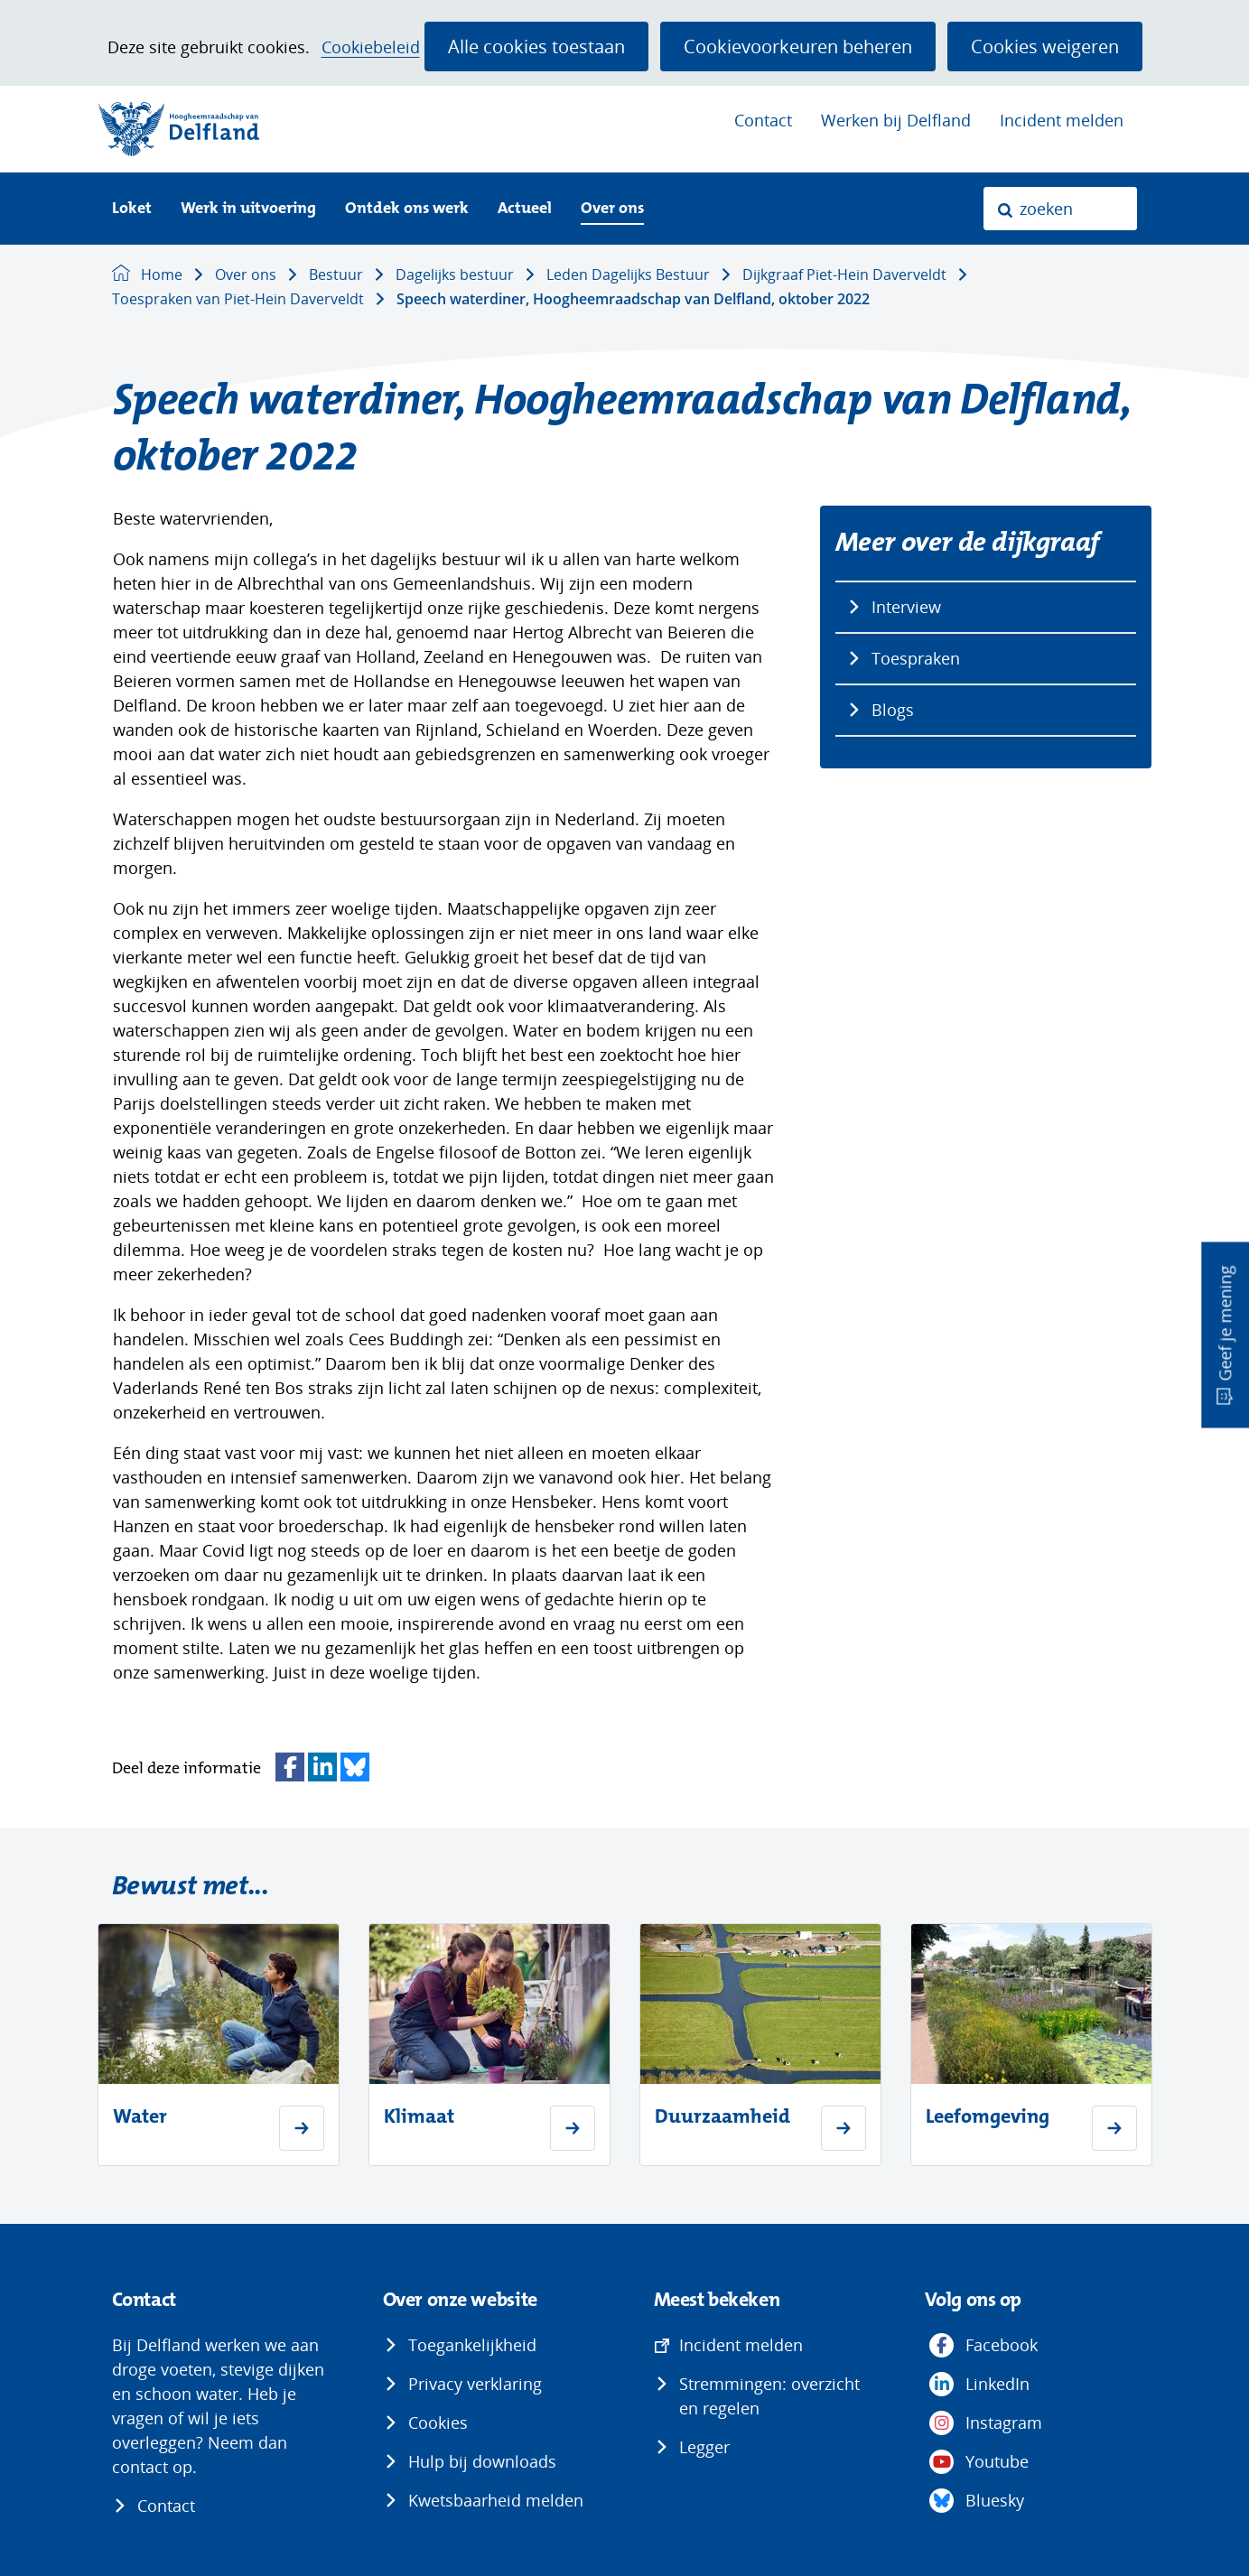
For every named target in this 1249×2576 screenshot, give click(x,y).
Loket (132, 209)
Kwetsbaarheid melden (495, 2500)
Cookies (438, 2422)
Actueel (525, 209)
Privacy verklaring (475, 2384)
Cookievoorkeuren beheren (798, 46)
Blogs (893, 710)
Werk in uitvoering (248, 209)
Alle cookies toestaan (536, 46)
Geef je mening (1224, 1323)
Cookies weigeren (1045, 46)
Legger (704, 2447)
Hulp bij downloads (482, 2461)
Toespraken (916, 658)
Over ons (612, 209)
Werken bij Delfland (896, 120)
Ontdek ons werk (407, 209)
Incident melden (1061, 120)
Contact (763, 120)
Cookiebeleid (371, 47)
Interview (906, 607)
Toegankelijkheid (472, 2345)
